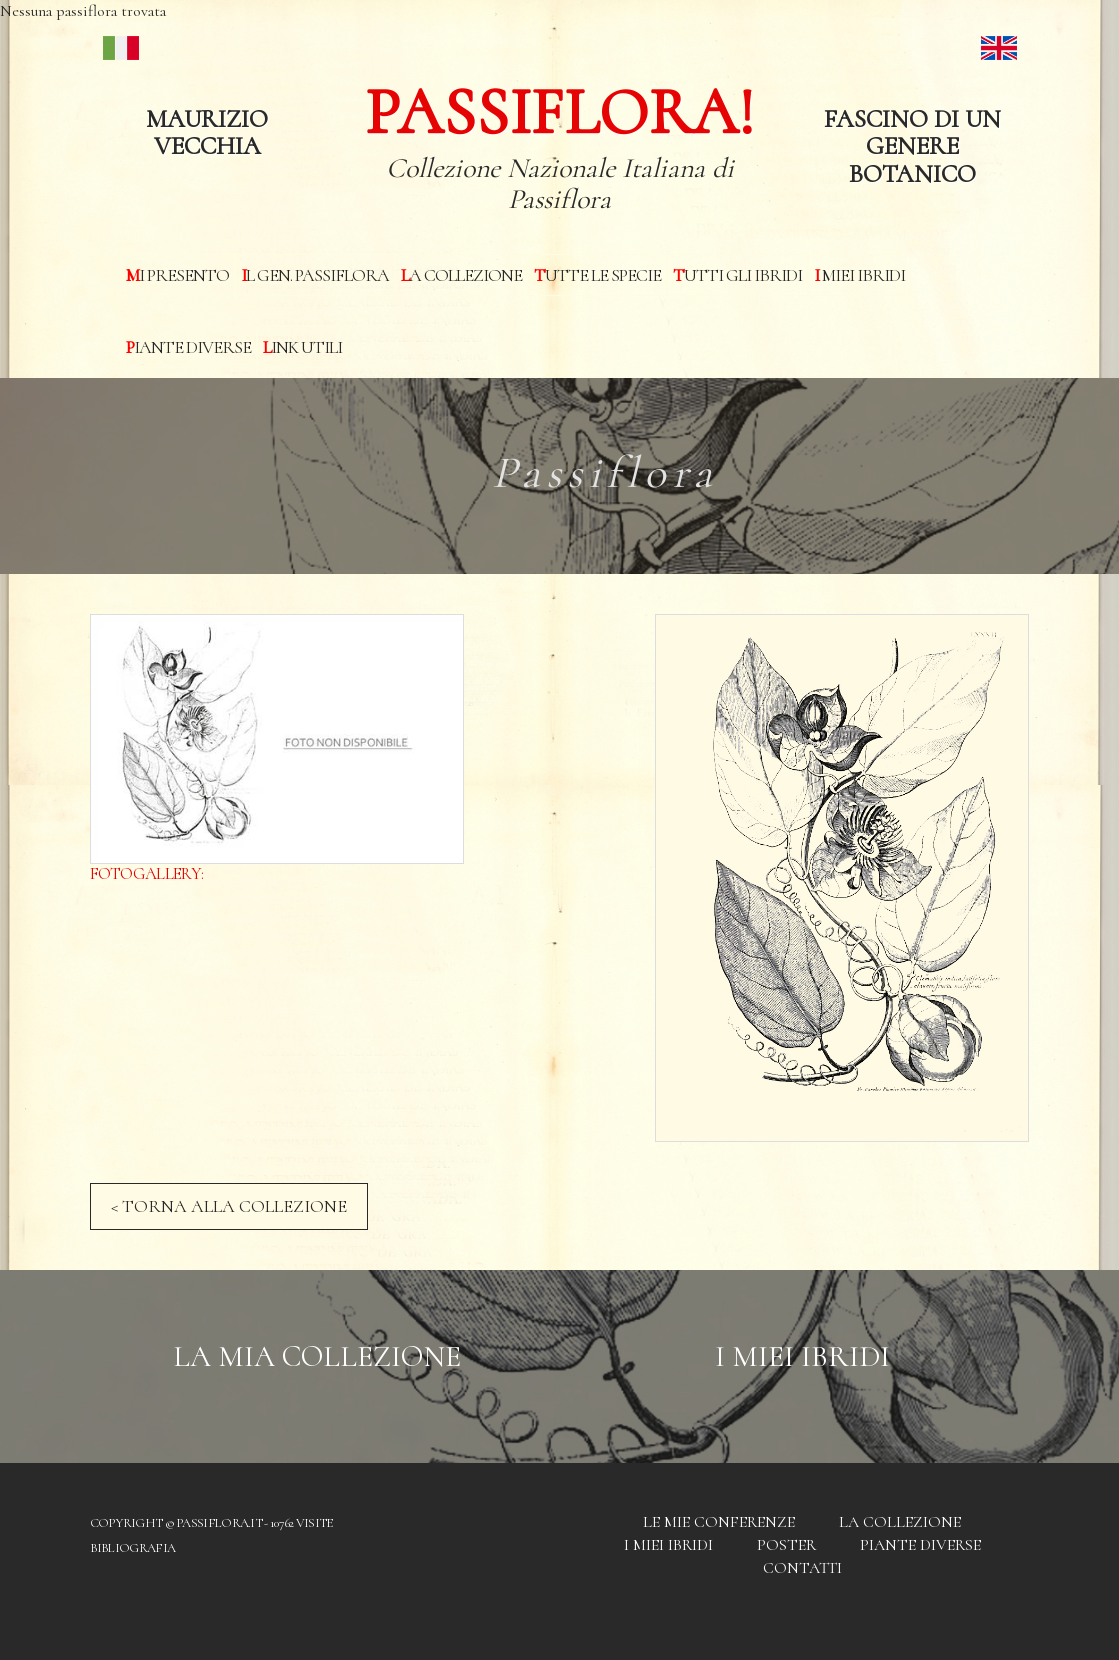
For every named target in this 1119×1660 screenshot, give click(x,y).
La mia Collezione (317, 1356)
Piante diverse (188, 347)
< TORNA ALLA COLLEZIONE (229, 1206)
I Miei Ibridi (802, 1356)
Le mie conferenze (719, 1522)
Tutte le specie (597, 275)
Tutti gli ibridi (737, 275)
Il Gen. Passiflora (315, 275)
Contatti (802, 1568)
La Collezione (461, 275)
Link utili (302, 347)
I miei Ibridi (859, 275)
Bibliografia (133, 1548)
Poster (786, 1545)
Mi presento (177, 275)
